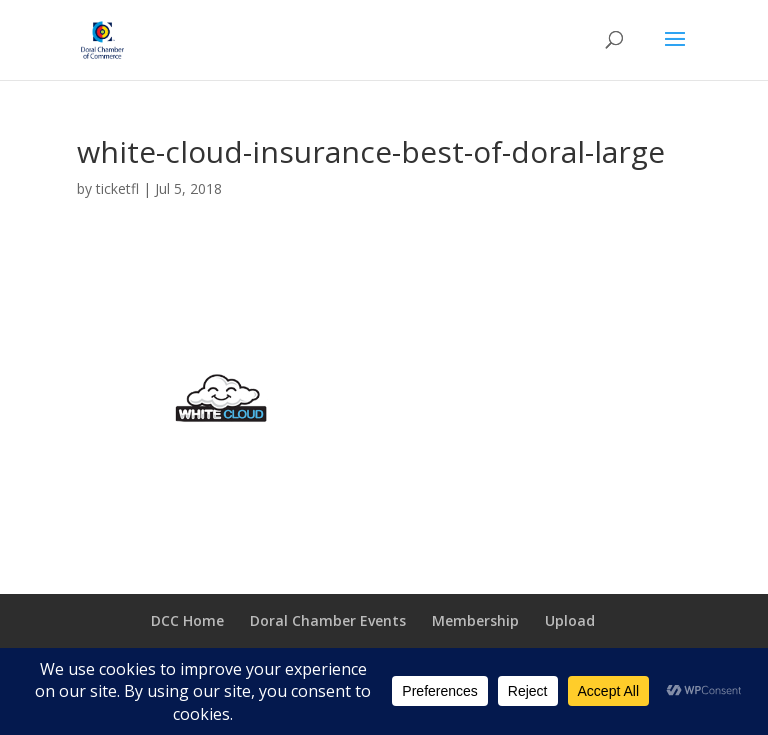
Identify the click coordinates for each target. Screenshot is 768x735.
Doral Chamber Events (328, 620)
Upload (570, 620)
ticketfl (117, 188)
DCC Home (187, 620)
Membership (475, 620)
